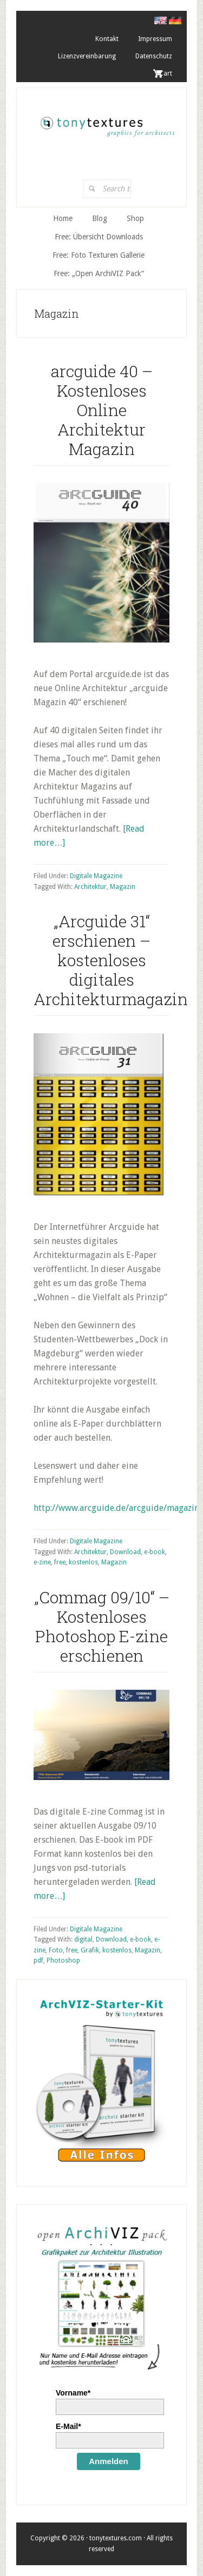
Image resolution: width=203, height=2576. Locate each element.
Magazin (122, 887)
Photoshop (63, 1960)
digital (83, 1939)
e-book (154, 1552)
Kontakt (107, 39)
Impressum (155, 39)
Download (125, 1552)
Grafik (90, 1950)
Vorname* (73, 2392)
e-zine (42, 1562)
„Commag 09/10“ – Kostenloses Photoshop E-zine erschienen (101, 1626)
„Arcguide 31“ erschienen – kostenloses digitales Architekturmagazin (111, 960)
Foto (56, 1950)
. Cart (164, 73)
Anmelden (108, 2461)
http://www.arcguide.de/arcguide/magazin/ (118, 1508)
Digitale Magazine (96, 876)
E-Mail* (68, 2426)
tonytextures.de (106, 123)
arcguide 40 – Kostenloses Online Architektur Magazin (102, 409)
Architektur (90, 887)
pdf (38, 1960)
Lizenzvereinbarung (87, 56)
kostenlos (83, 1562)
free (60, 1562)
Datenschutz (153, 56)
